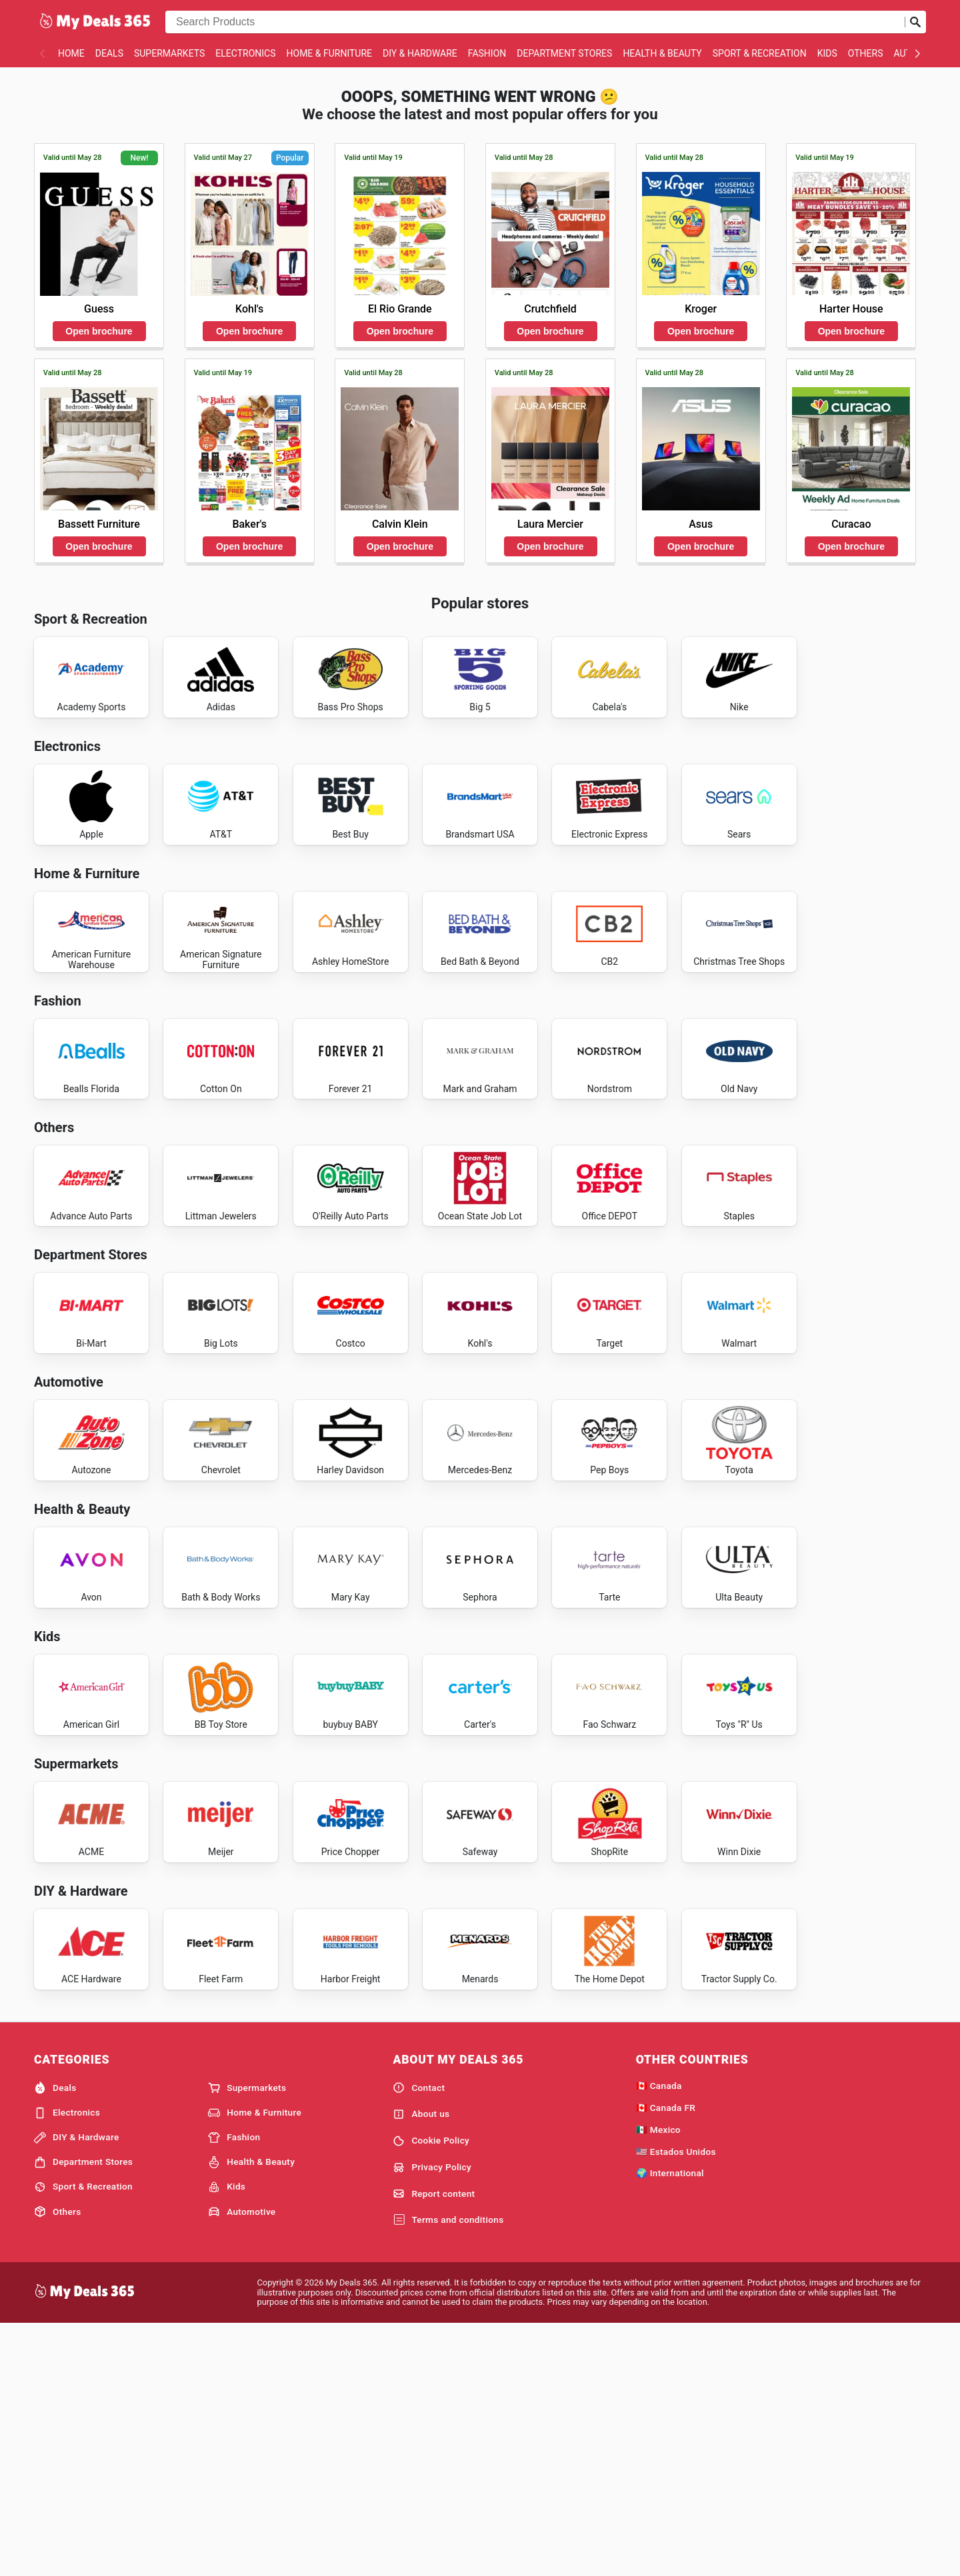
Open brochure (98, 331)
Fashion (487, 53)
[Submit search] (915, 22)
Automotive (241, 2461)
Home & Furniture (330, 53)
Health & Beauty (662, 53)
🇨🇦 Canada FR (665, 2357)
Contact (419, 2337)
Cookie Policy (431, 2391)
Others (865, 53)
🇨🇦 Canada (659, 2335)
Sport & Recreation (760, 53)
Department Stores (564, 53)
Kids (827, 53)
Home (71, 53)
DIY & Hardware (420, 53)
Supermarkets (169, 53)
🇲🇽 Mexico (658, 2379)
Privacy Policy (432, 2417)
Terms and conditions (448, 2470)
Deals (109, 53)
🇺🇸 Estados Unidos (676, 2401)
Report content (434, 2444)
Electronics (245, 53)
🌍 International (670, 2423)
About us (421, 2364)
